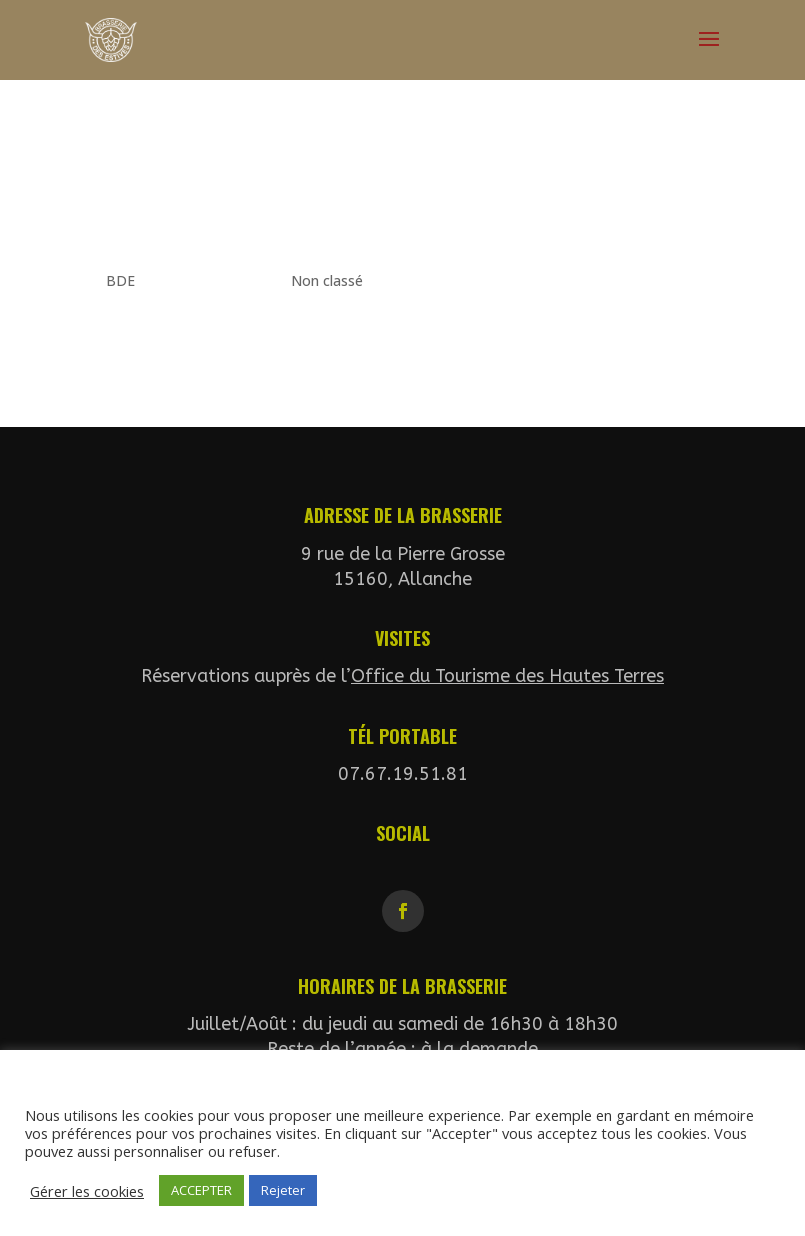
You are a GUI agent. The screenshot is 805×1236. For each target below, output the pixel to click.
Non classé (327, 280)
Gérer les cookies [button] (87, 1191)
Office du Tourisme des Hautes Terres (507, 676)
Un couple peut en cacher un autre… (343, 198)
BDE (120, 280)
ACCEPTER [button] (201, 1190)
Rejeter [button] (283, 1190)
